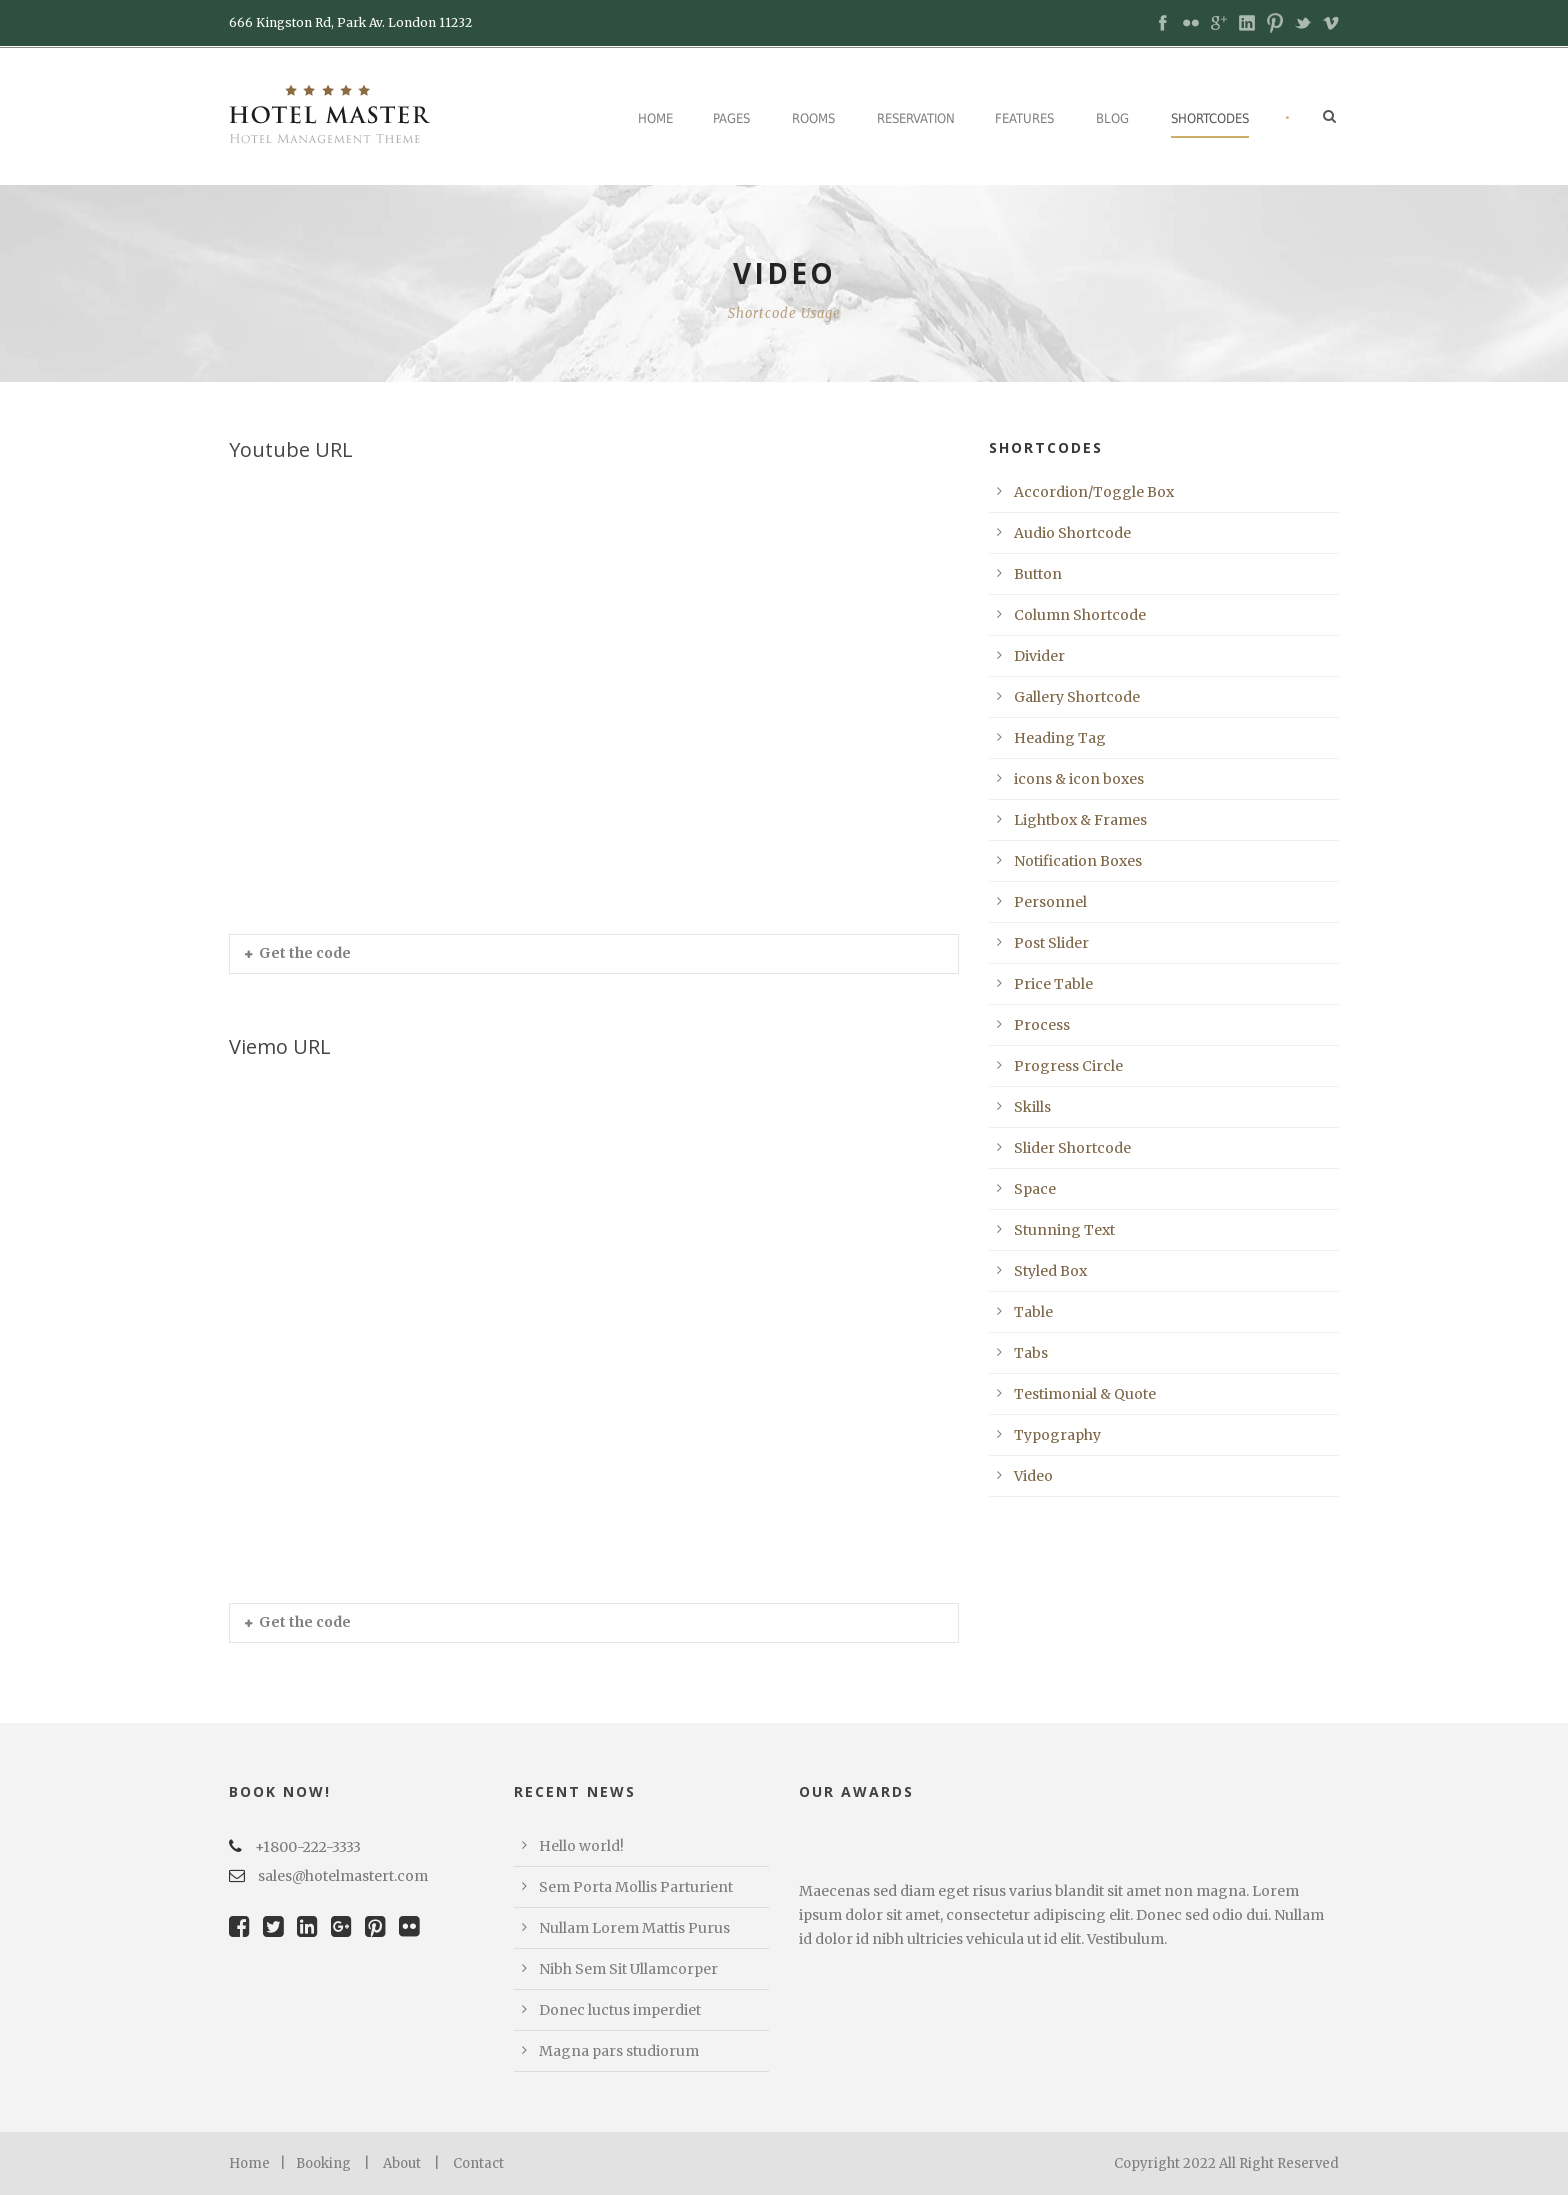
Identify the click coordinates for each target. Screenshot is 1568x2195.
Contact (478, 2163)
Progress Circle (1068, 1066)
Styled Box (1050, 1271)
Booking (323, 2163)
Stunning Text (1064, 1230)
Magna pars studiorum (619, 2051)
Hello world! (581, 1846)
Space (1035, 1189)
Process (1042, 1025)
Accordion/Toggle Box (1094, 492)
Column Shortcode (1080, 615)
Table (1033, 1312)
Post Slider (1051, 943)
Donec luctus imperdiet (620, 2010)
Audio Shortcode (1072, 533)
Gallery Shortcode (1077, 697)
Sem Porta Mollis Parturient (636, 1887)
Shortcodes (1210, 118)
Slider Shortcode (1072, 1148)
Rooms (813, 118)
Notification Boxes (1078, 861)
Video (1033, 1476)
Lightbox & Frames (1080, 820)
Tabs (1031, 1353)
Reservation (916, 118)
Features (1024, 118)
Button (1038, 574)
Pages (731, 118)
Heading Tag (1060, 738)
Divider (1039, 656)
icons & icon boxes (1079, 779)
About (402, 2163)
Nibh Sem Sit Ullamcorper (628, 1969)
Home (655, 118)
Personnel (1050, 902)
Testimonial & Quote (1085, 1394)
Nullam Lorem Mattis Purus (634, 1928)
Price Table (1053, 984)
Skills (1032, 1107)
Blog (1112, 118)
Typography (1057, 1435)
